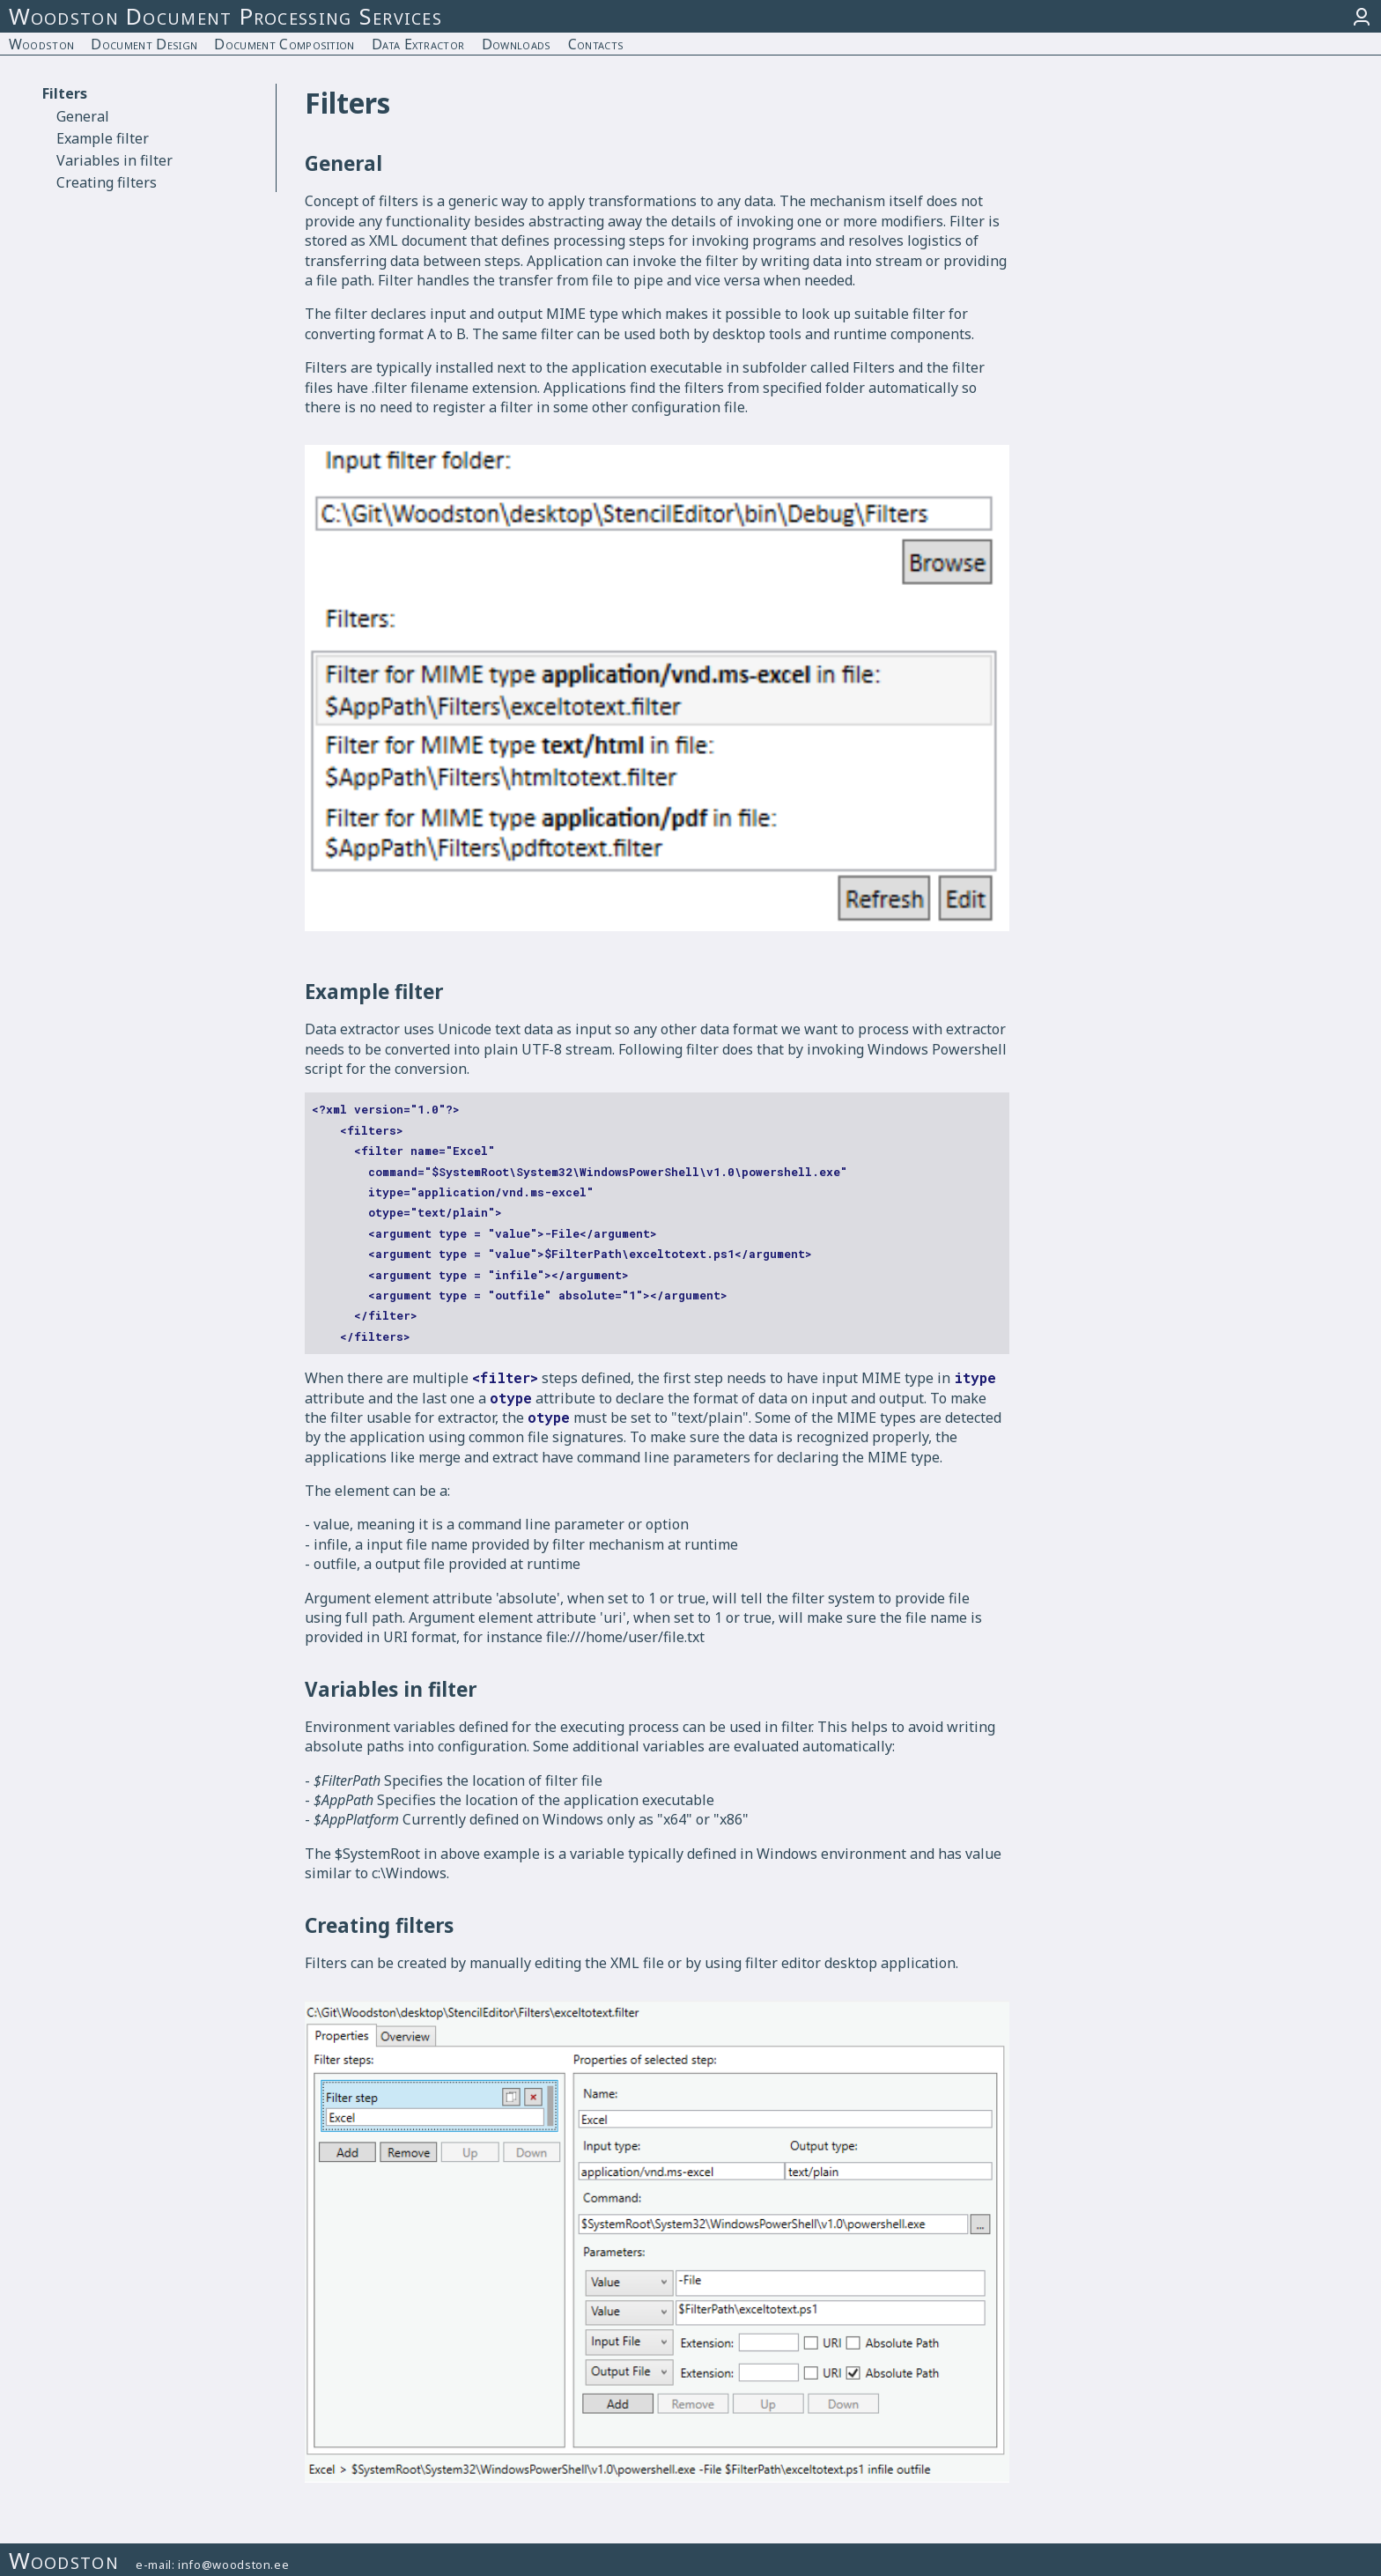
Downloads (516, 44)
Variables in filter (114, 160)
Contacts (596, 44)
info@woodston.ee (233, 2564)
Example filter (102, 138)
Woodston (42, 44)
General (82, 116)
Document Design (144, 44)
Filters (64, 93)
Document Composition (284, 44)
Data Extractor (418, 44)
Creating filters (106, 182)
